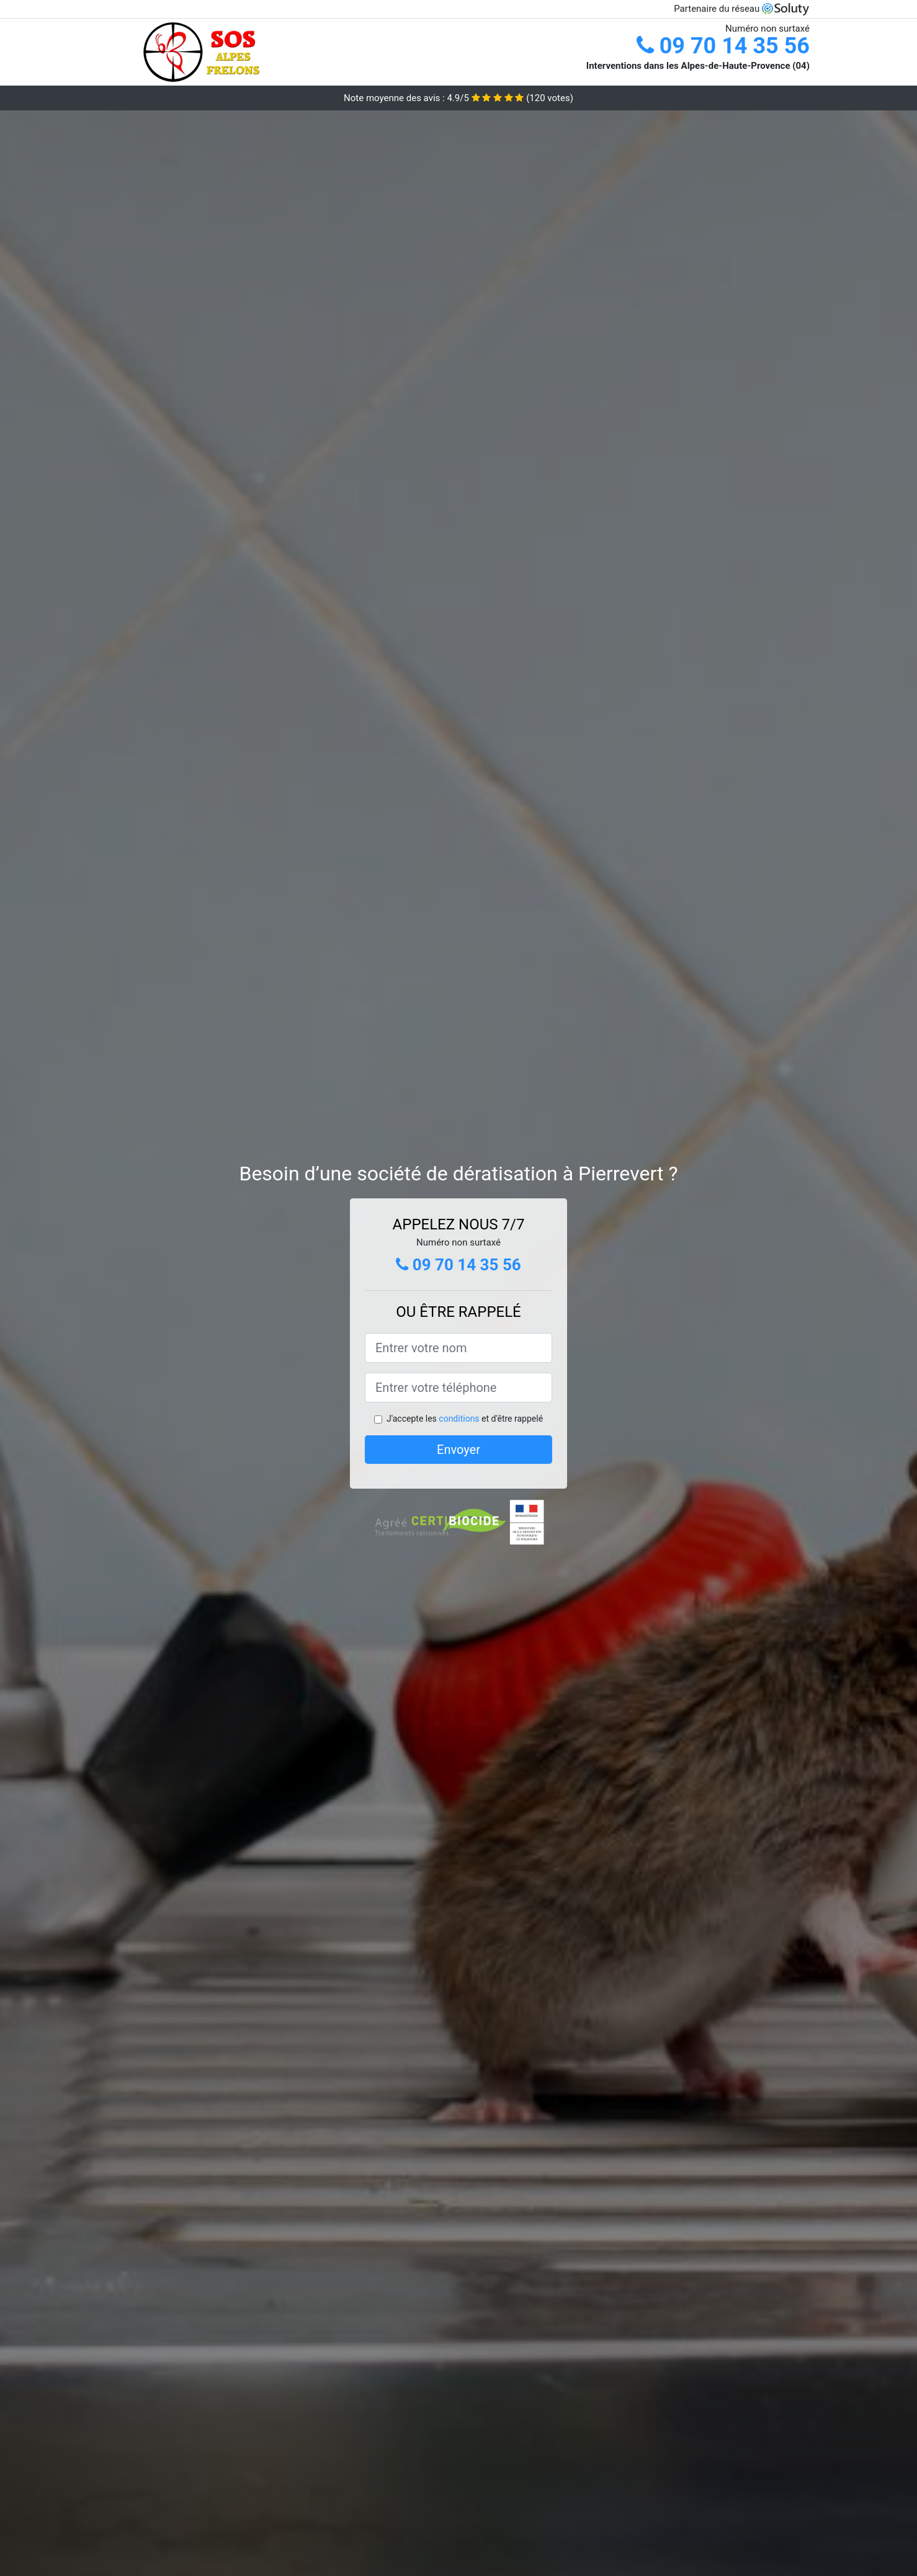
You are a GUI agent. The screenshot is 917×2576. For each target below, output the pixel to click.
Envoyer (458, 1449)
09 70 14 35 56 (723, 46)
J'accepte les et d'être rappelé (465, 1419)
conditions (459, 1419)
